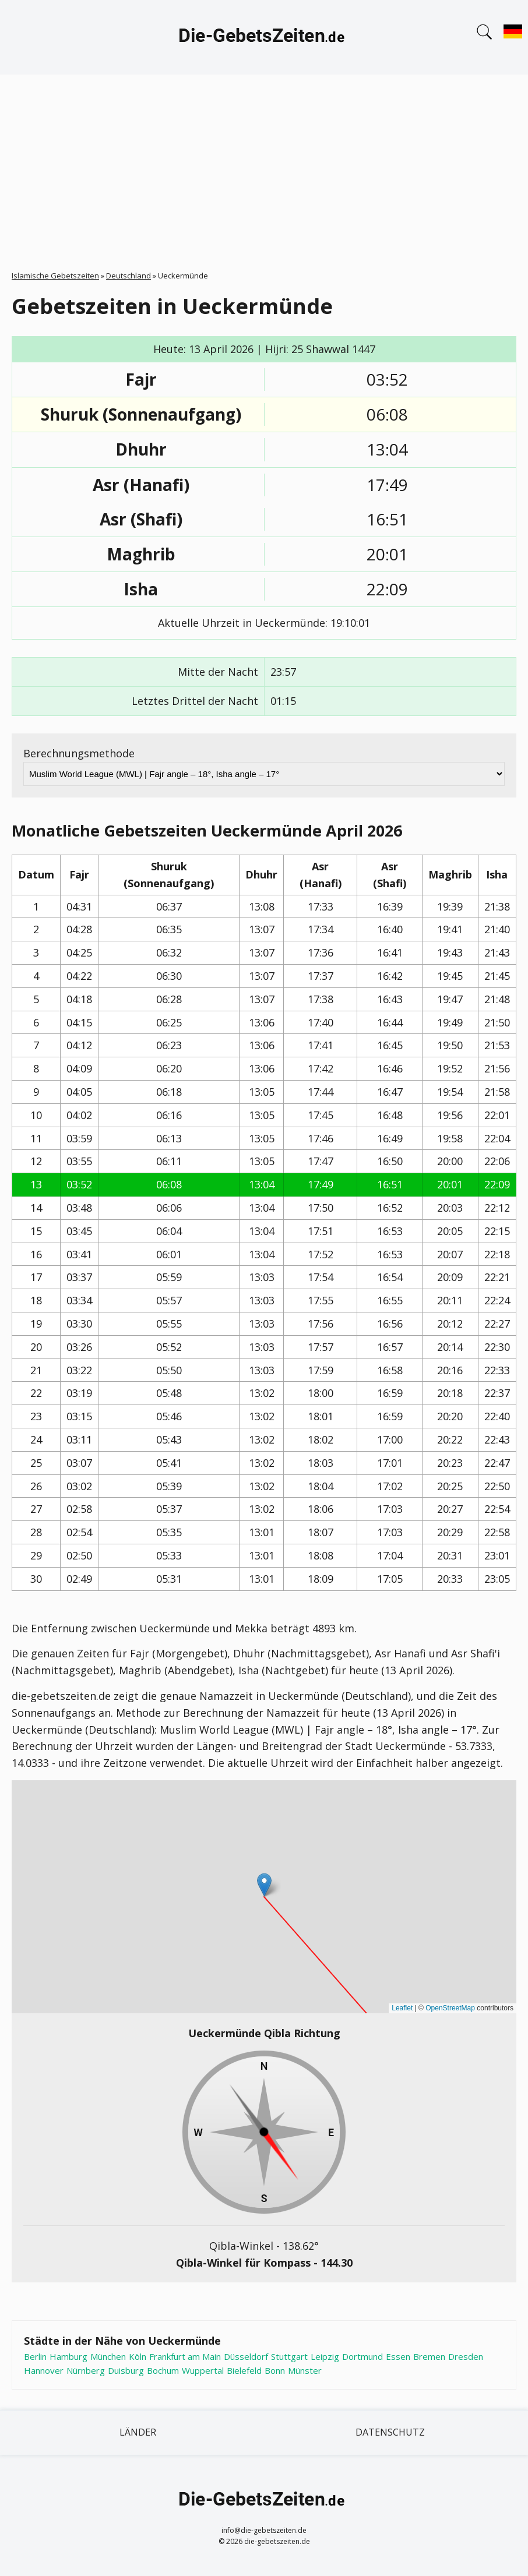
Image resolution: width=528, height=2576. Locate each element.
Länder (137, 2432)
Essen (398, 2356)
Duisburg (126, 2370)
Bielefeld (244, 2370)
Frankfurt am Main (185, 2356)
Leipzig (325, 2356)
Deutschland (128, 275)
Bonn (275, 2370)
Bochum (163, 2370)
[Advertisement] (264, 162)
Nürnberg (85, 2370)
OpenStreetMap (450, 2008)
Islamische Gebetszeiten (55, 275)
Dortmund (362, 2356)
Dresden (465, 2356)
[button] (264, 1885)
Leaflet (402, 2008)
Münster (305, 2370)
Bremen (429, 2356)
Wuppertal (203, 2370)
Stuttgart (289, 2356)
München (108, 2356)
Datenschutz (390, 2432)
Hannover (44, 2370)
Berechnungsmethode (79, 753)
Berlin (35, 2356)
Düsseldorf (246, 2356)
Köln (137, 2356)
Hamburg (68, 2356)
